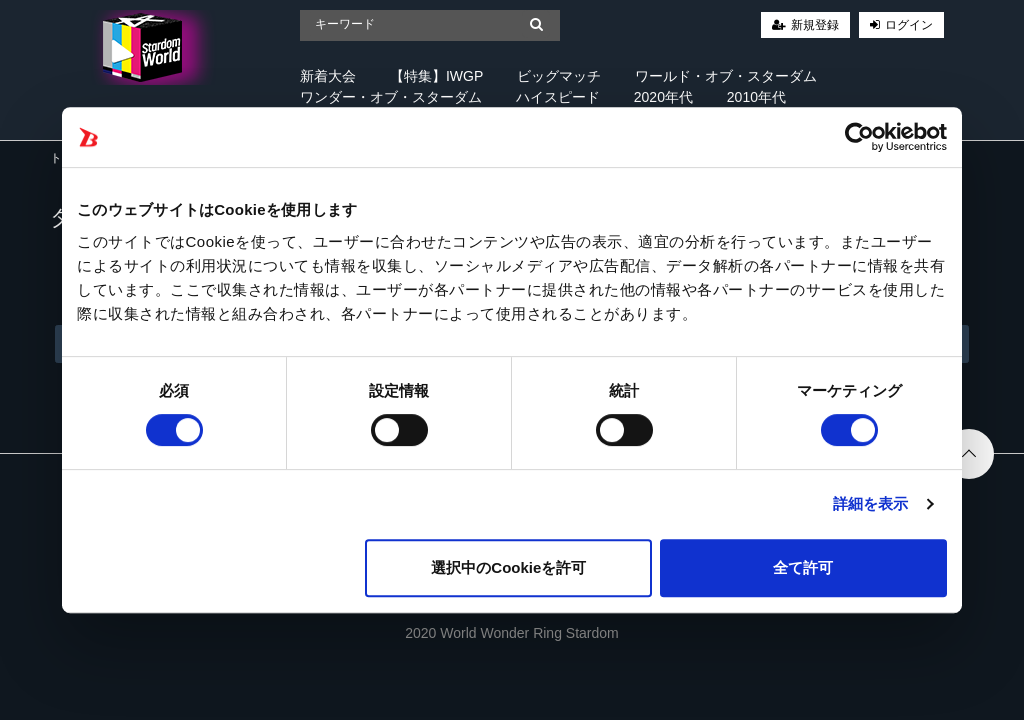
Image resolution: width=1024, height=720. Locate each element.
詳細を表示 (871, 503)
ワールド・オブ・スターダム (726, 76)
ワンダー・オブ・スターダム (391, 97)
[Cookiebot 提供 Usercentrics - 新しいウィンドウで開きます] (859, 137)
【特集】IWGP (436, 76)
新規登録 (815, 25)
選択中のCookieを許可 (508, 567)
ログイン (909, 25)
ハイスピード (558, 97)
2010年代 (756, 97)
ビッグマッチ (559, 76)
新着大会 (328, 76)
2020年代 (663, 97)
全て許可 (803, 567)
